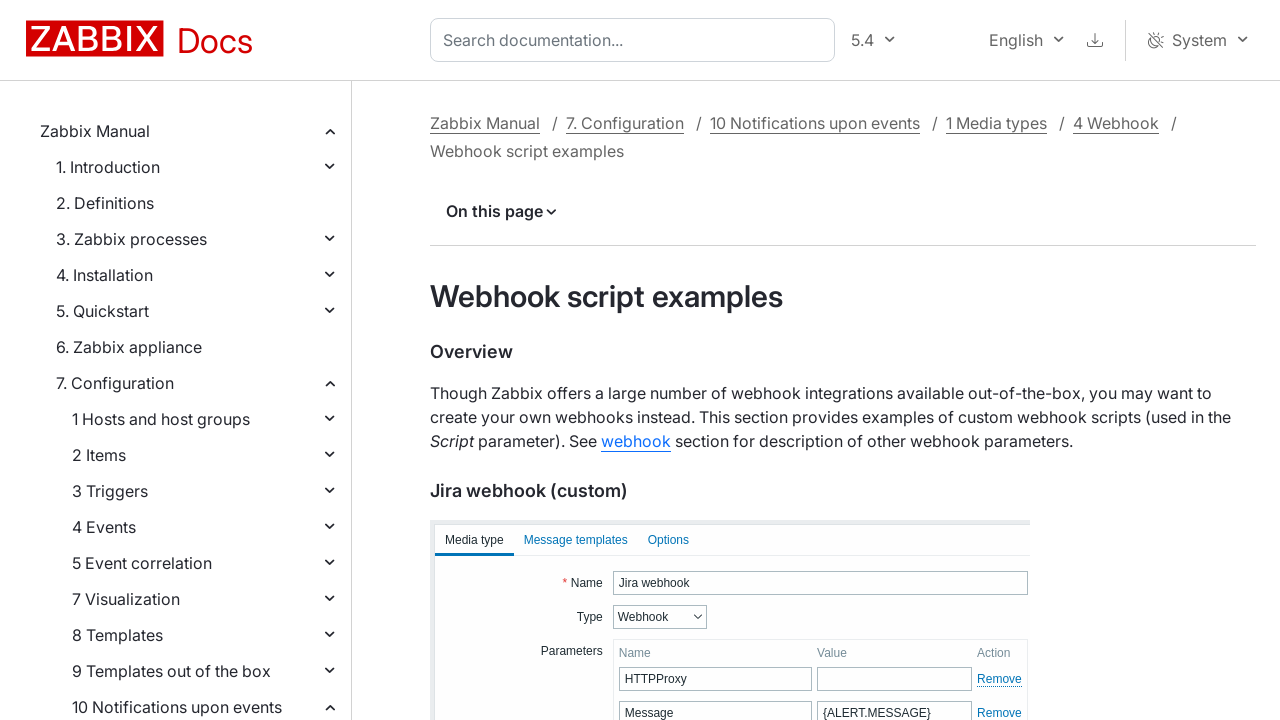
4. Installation (104, 275)
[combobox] (636, 40)
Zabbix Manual (95, 131)
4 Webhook (1116, 123)
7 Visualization (126, 599)
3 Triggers (110, 491)
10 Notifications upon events (177, 707)
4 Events (104, 527)
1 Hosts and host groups (161, 419)
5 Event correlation (142, 563)
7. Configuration (115, 383)
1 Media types (996, 123)
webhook (636, 441)
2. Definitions (105, 203)
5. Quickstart (102, 311)
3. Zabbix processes (131, 239)
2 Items (99, 455)
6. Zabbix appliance (129, 347)
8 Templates (117, 635)
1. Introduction (108, 167)
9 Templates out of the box (171, 671)
